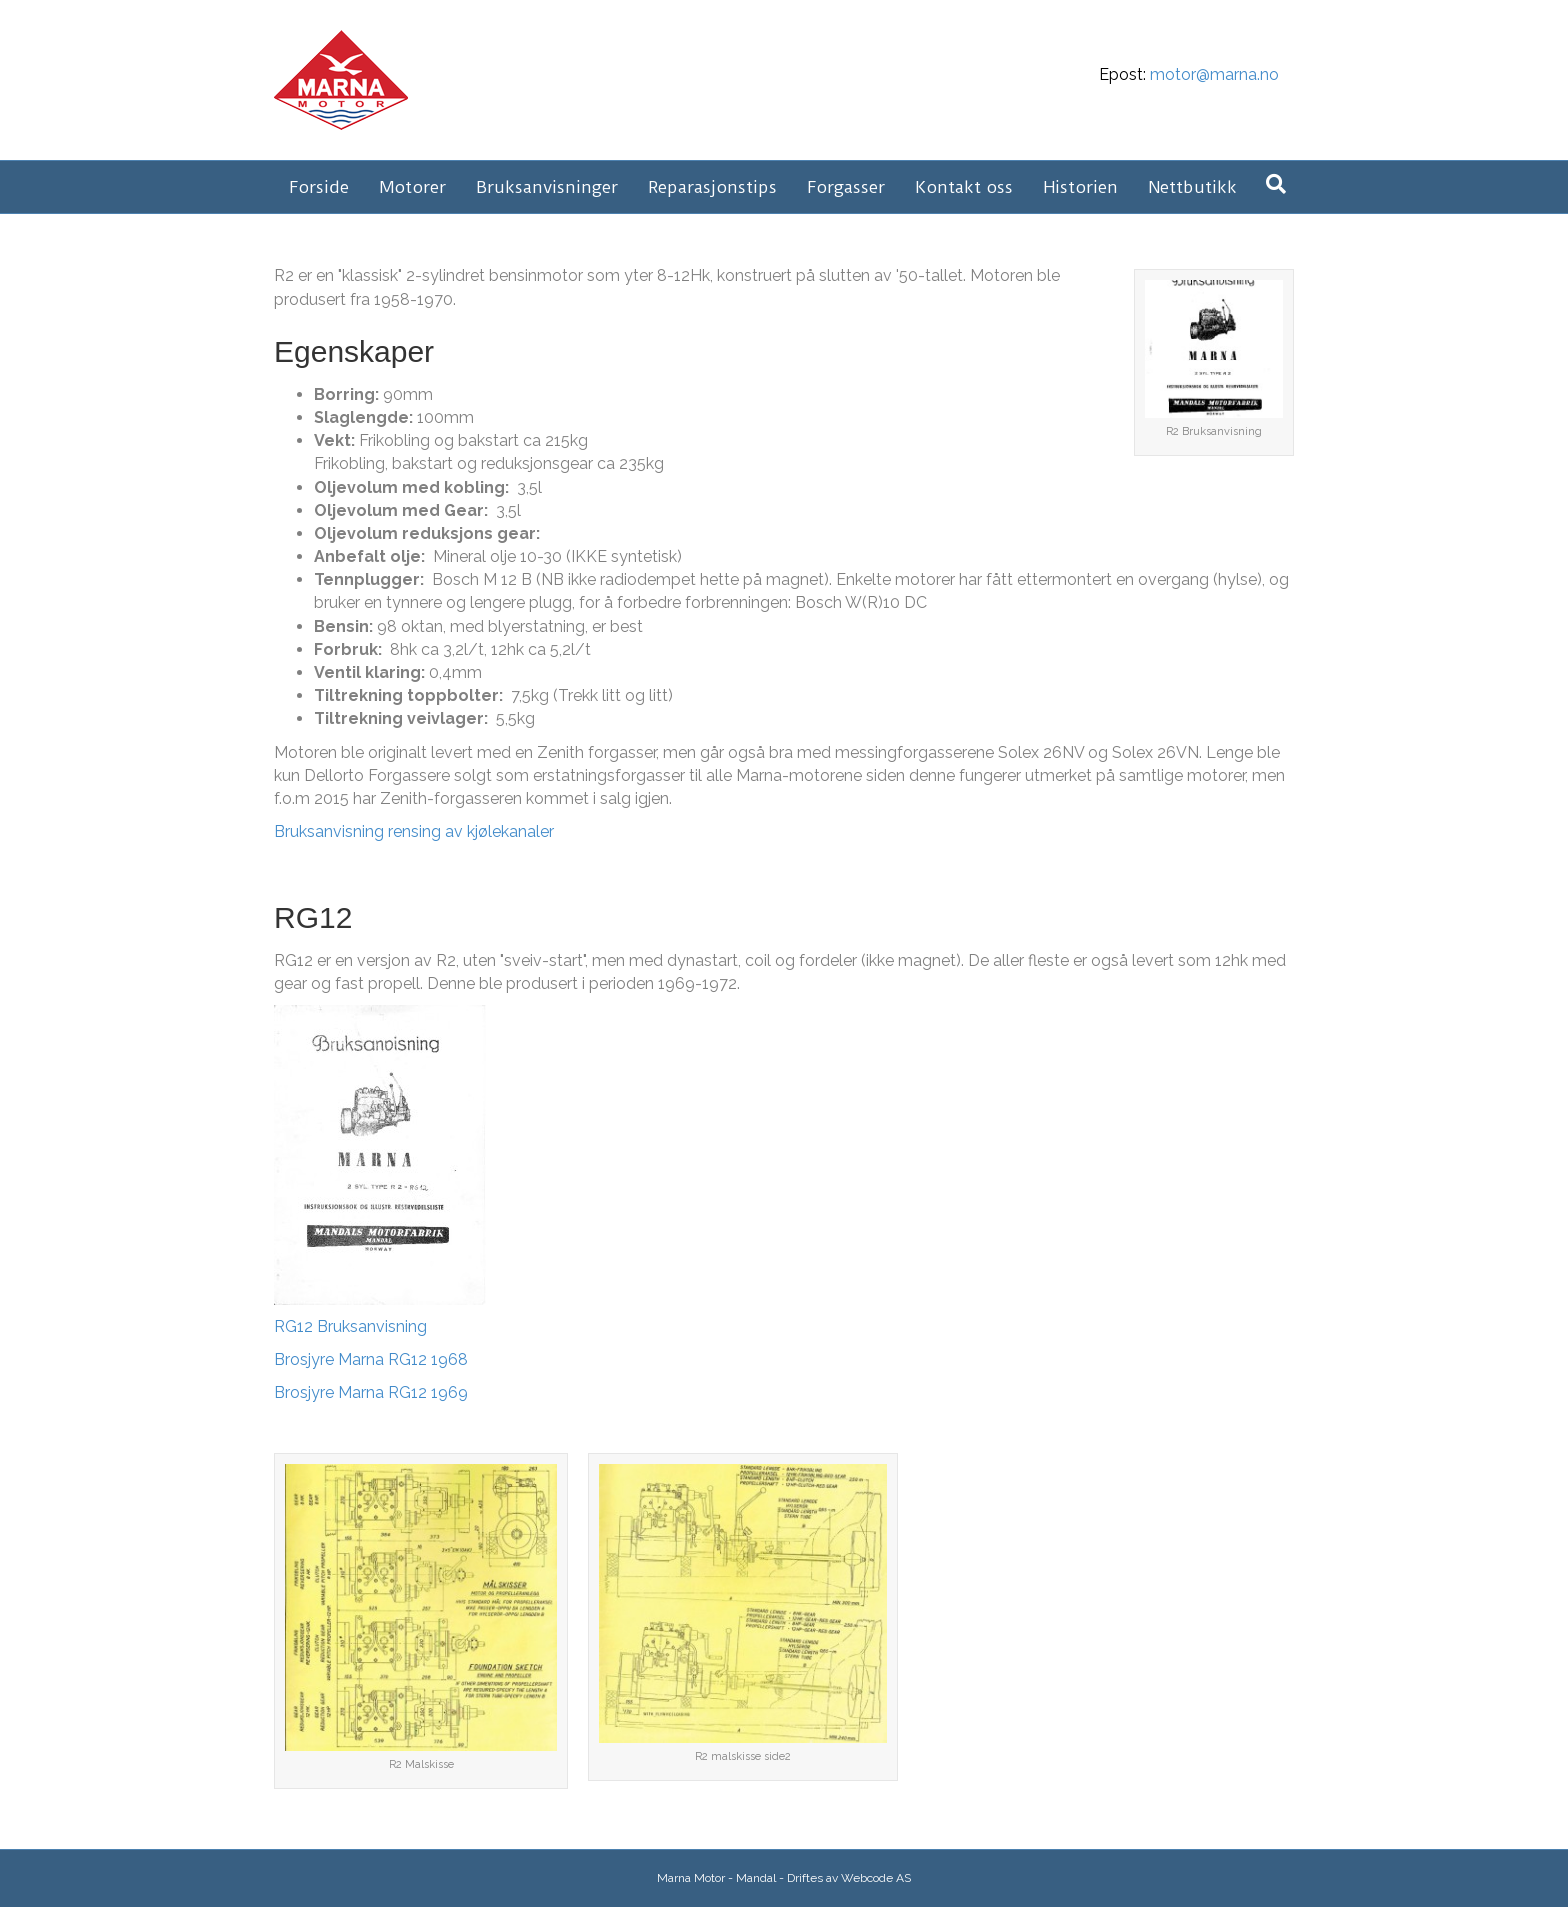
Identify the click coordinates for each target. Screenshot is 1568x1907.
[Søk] (1276, 184)
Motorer (412, 187)
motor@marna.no (1214, 74)
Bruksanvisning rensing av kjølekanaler (414, 831)
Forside (319, 187)
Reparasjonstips (712, 187)
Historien (1080, 187)
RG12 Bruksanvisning (350, 1326)
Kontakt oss (964, 187)
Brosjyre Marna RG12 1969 (371, 1392)
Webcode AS (876, 1878)
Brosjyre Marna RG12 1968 (371, 1359)
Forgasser (846, 187)
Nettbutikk (1192, 187)
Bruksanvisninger (547, 187)
